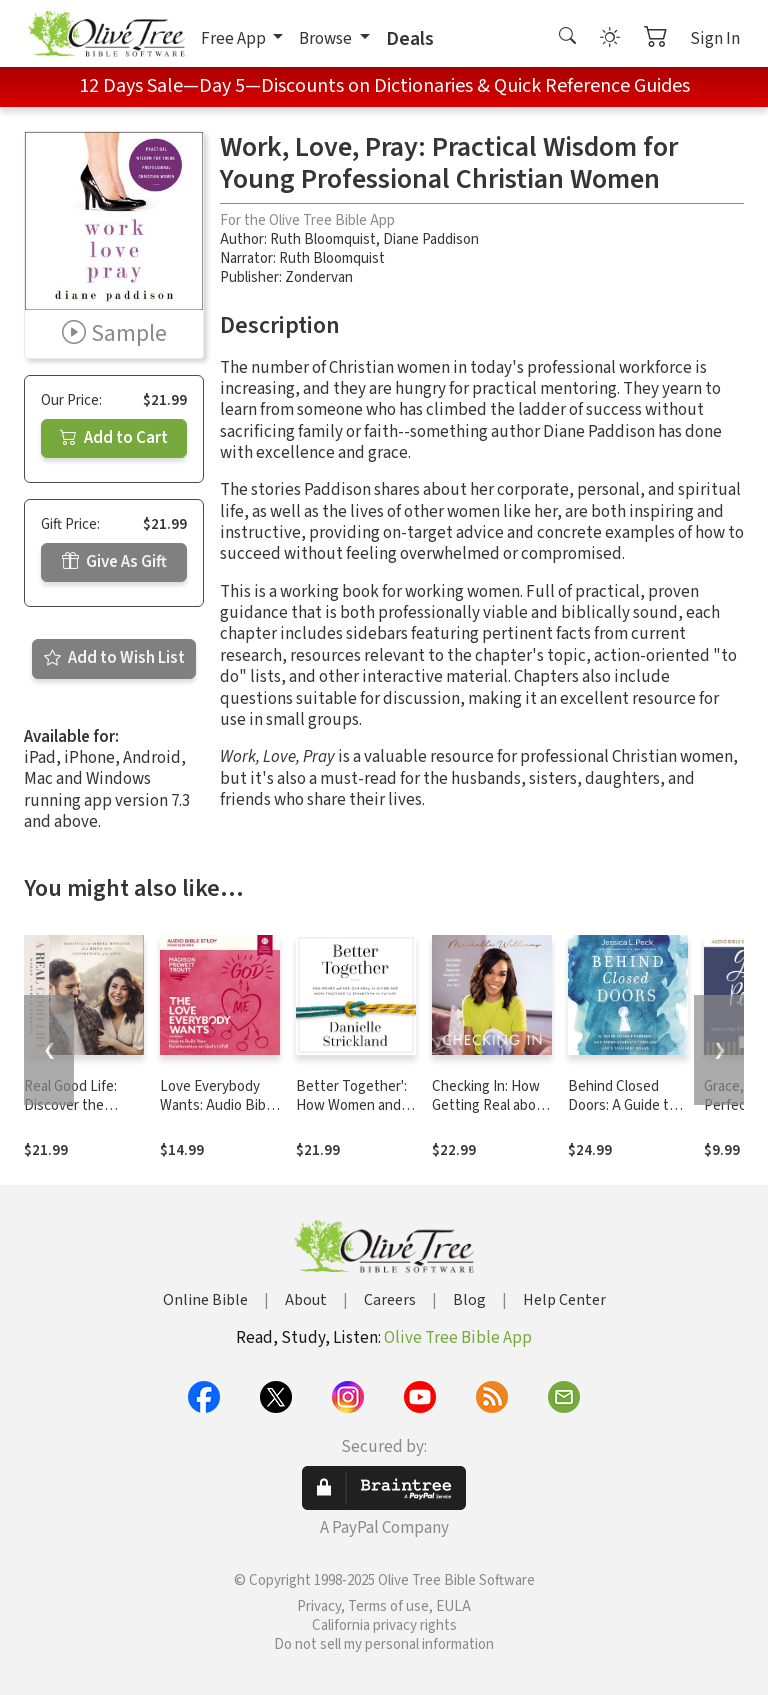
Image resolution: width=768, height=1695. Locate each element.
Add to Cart (114, 438)
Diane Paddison (431, 239)
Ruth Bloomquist (323, 239)
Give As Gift (114, 562)
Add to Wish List (114, 658)
